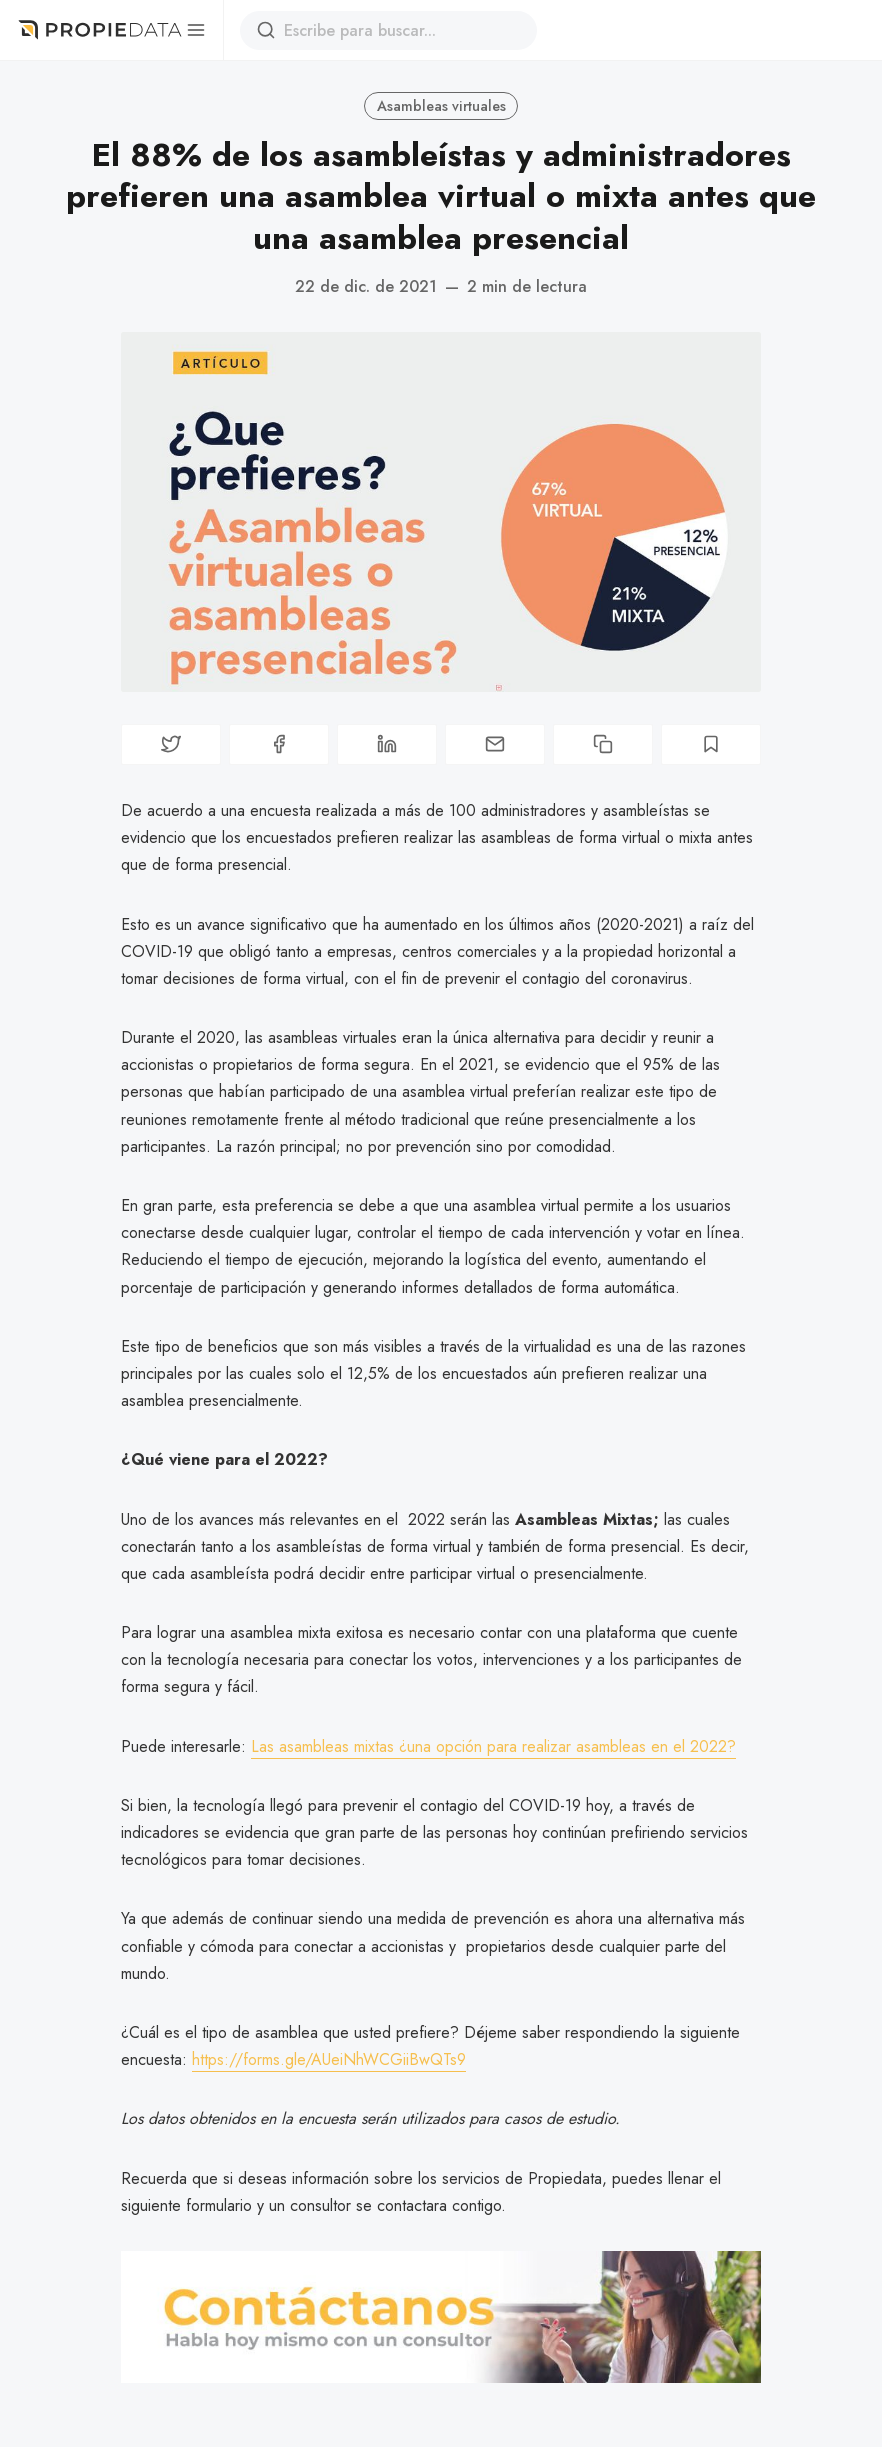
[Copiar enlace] (603, 744)
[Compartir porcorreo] (495, 744)
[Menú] (195, 30)
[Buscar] (266, 30)
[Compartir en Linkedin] (387, 744)
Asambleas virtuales (441, 106)
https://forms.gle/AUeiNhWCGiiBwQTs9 (329, 2059)
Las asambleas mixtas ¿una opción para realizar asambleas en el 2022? (493, 1746)
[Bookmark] (711, 744)
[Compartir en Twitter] (171, 744)
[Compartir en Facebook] (279, 744)
